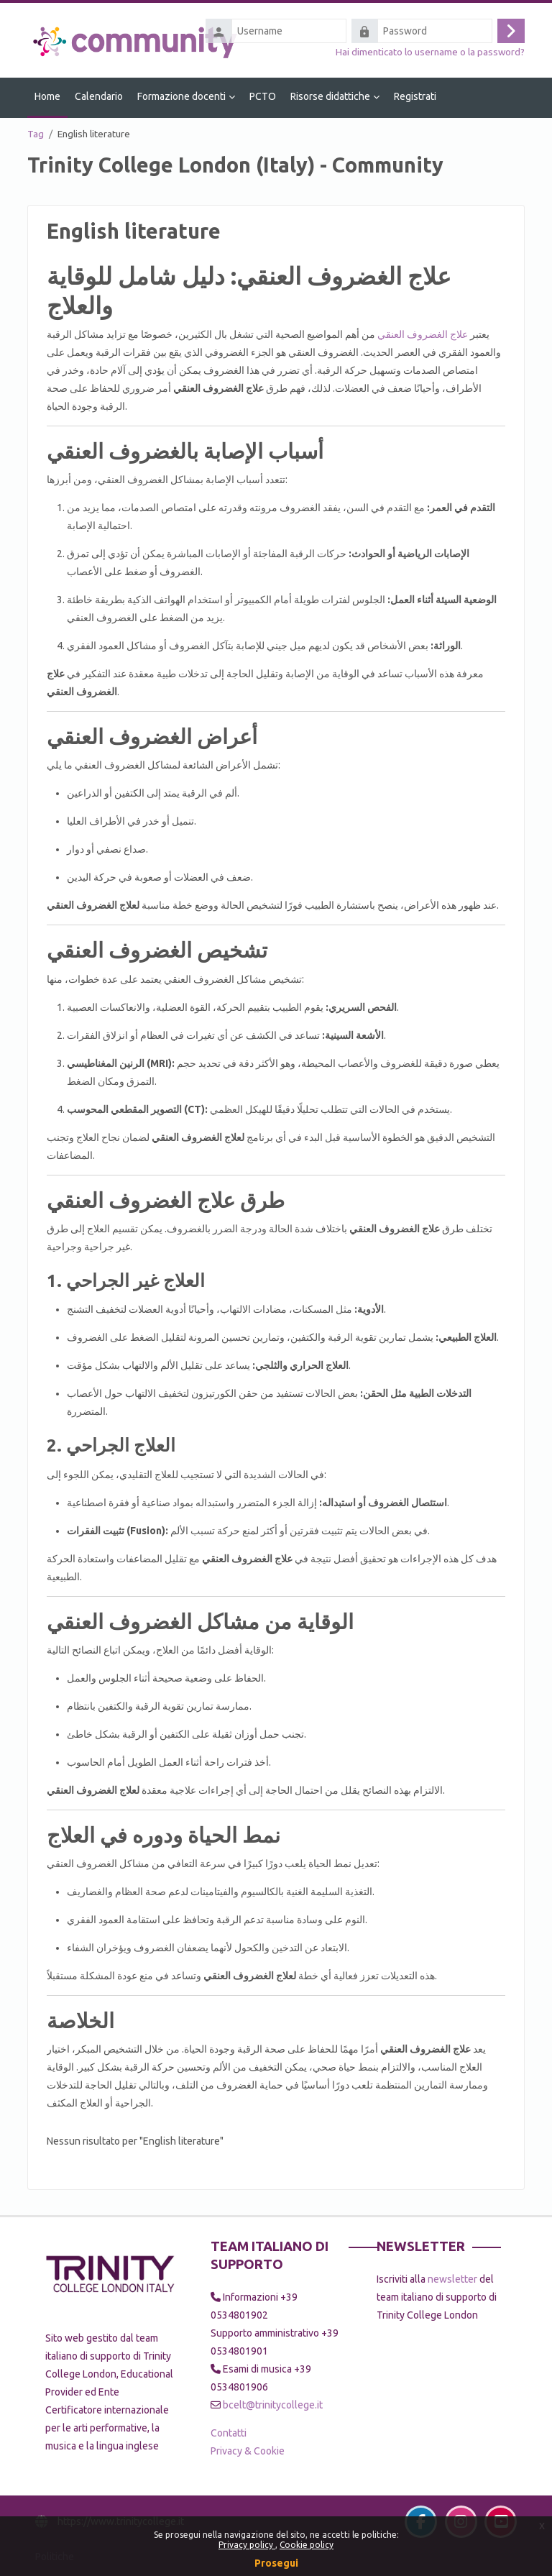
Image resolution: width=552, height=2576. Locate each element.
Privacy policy (246, 2544)
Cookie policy (307, 2544)
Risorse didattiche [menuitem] (330, 96)
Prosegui (276, 2563)
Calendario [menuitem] (99, 96)
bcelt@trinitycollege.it (273, 2405)
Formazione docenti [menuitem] (181, 96)
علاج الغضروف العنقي (422, 334)
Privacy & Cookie (248, 2451)
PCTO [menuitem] (262, 96)
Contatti (229, 2433)
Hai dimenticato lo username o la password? (430, 52)
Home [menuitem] (47, 96)
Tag (35, 133)
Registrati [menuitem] (415, 96)
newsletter (452, 2279)
